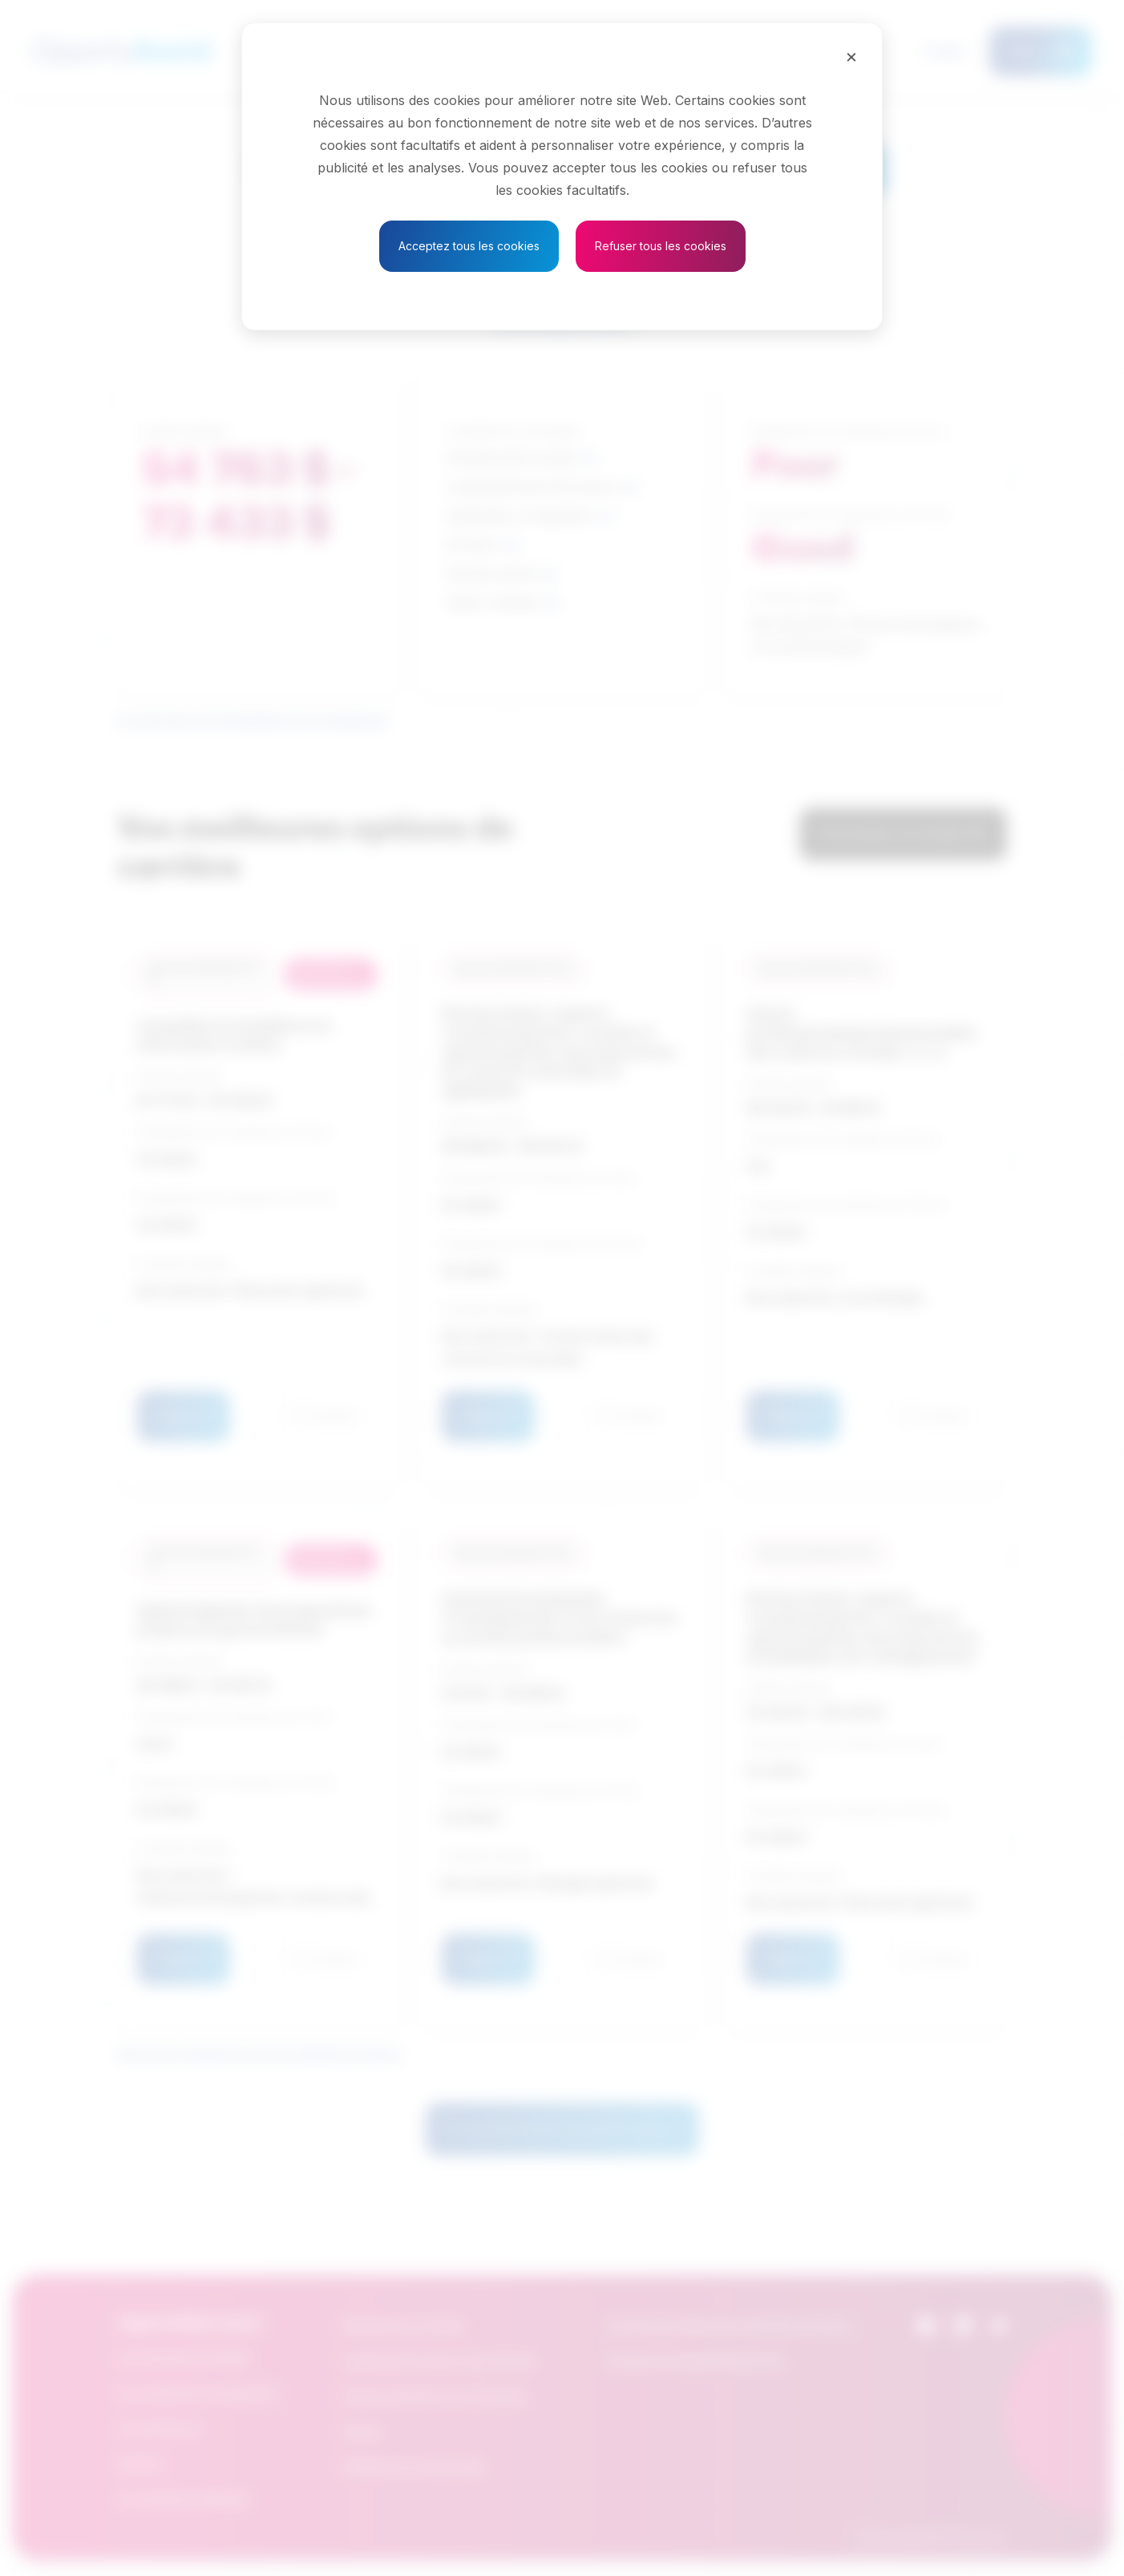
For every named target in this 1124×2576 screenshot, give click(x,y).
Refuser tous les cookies (660, 246)
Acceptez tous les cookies (469, 246)
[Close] (851, 56)
